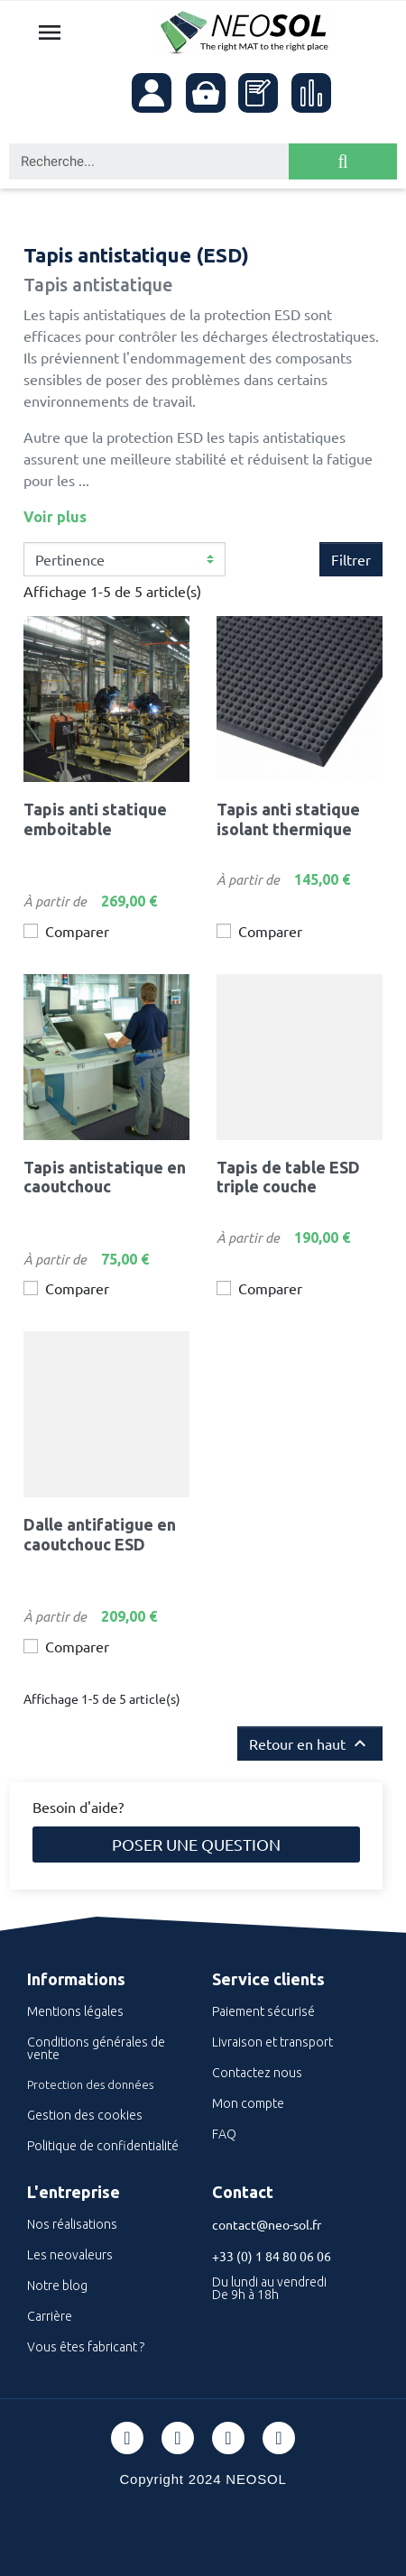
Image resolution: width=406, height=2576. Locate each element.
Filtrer (351, 559)
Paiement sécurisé (263, 2011)
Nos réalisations (72, 2224)
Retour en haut (310, 1743)
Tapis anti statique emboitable (95, 819)
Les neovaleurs (70, 2255)
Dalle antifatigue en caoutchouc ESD (99, 1534)
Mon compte (248, 2103)
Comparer (77, 931)
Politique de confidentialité (103, 2146)
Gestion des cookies (85, 2115)
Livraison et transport (272, 2042)
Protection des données (90, 2084)
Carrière (49, 2316)
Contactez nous (257, 2072)
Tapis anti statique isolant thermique (288, 819)
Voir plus (55, 517)
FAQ (224, 2134)
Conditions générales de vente (96, 2048)
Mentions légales (75, 2011)
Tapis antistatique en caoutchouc (104, 1177)
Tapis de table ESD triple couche (288, 1177)
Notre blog (57, 2285)
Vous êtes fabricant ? (85, 2347)
